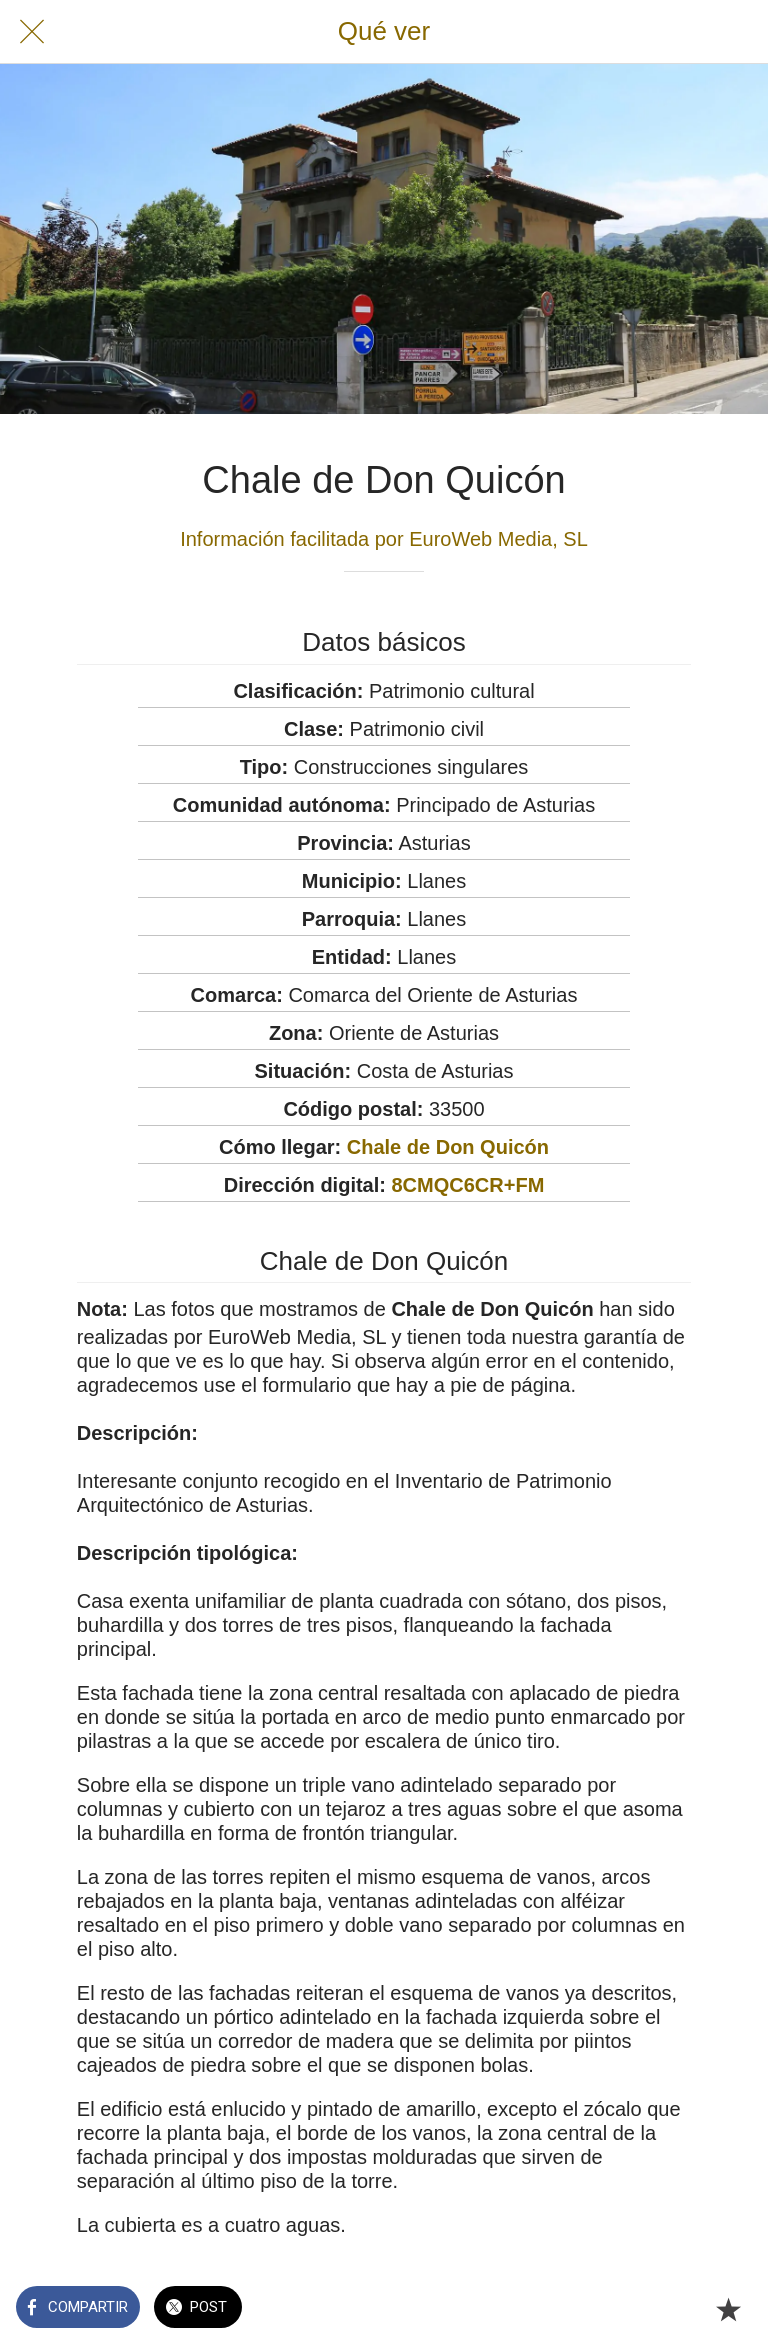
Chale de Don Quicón (448, 1147)
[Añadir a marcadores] (728, 2309)
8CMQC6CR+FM (468, 1185)
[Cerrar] (32, 32)
